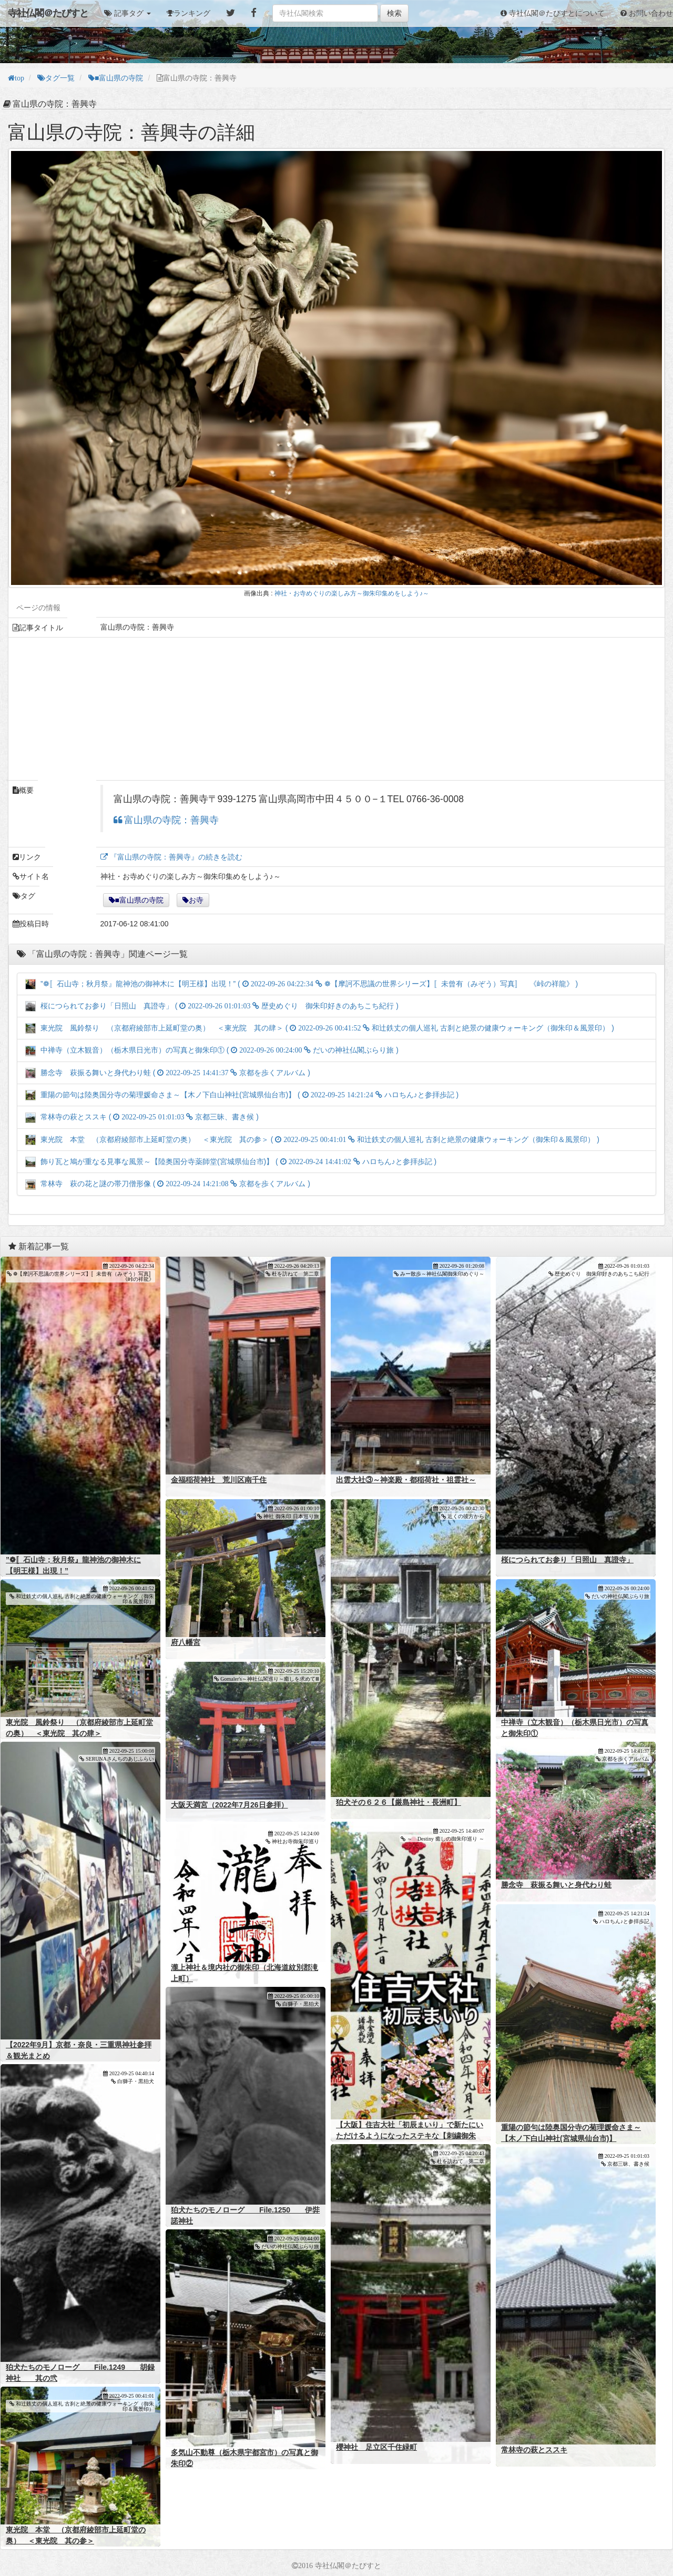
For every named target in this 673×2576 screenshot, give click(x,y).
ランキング (192, 13)
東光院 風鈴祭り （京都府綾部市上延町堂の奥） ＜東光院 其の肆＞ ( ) (319, 1028)
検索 (394, 13)
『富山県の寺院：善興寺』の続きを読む (175, 857)
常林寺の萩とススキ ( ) (142, 1117)
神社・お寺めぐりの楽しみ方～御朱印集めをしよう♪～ (351, 593)
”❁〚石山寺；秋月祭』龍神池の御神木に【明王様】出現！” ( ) (301, 983)
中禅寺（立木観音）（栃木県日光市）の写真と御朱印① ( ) (212, 1050)
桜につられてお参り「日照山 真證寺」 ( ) (212, 1006)
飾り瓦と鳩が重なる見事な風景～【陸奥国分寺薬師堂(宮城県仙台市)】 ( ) (230, 1161)
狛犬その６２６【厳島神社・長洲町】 (398, 1802)
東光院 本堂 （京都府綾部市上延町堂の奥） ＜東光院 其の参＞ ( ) (312, 1139)
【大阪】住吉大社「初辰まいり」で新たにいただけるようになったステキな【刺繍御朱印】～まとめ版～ (409, 2135)
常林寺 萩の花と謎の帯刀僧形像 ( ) (167, 1183)
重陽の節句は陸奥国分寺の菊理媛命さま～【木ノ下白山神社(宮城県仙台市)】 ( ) (241, 1094)
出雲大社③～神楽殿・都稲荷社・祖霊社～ (406, 1480)
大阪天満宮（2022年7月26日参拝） (229, 1805)
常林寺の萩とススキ (534, 2450)
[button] (127, 13)
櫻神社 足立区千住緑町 (376, 2447)
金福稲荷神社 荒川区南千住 (219, 1480)
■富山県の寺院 (139, 900)
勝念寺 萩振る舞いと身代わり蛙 (556, 1885)
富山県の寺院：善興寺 (170, 820)
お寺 (196, 900)
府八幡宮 (185, 1642)
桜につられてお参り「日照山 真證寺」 (567, 1559)
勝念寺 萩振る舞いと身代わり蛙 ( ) (167, 1072)
